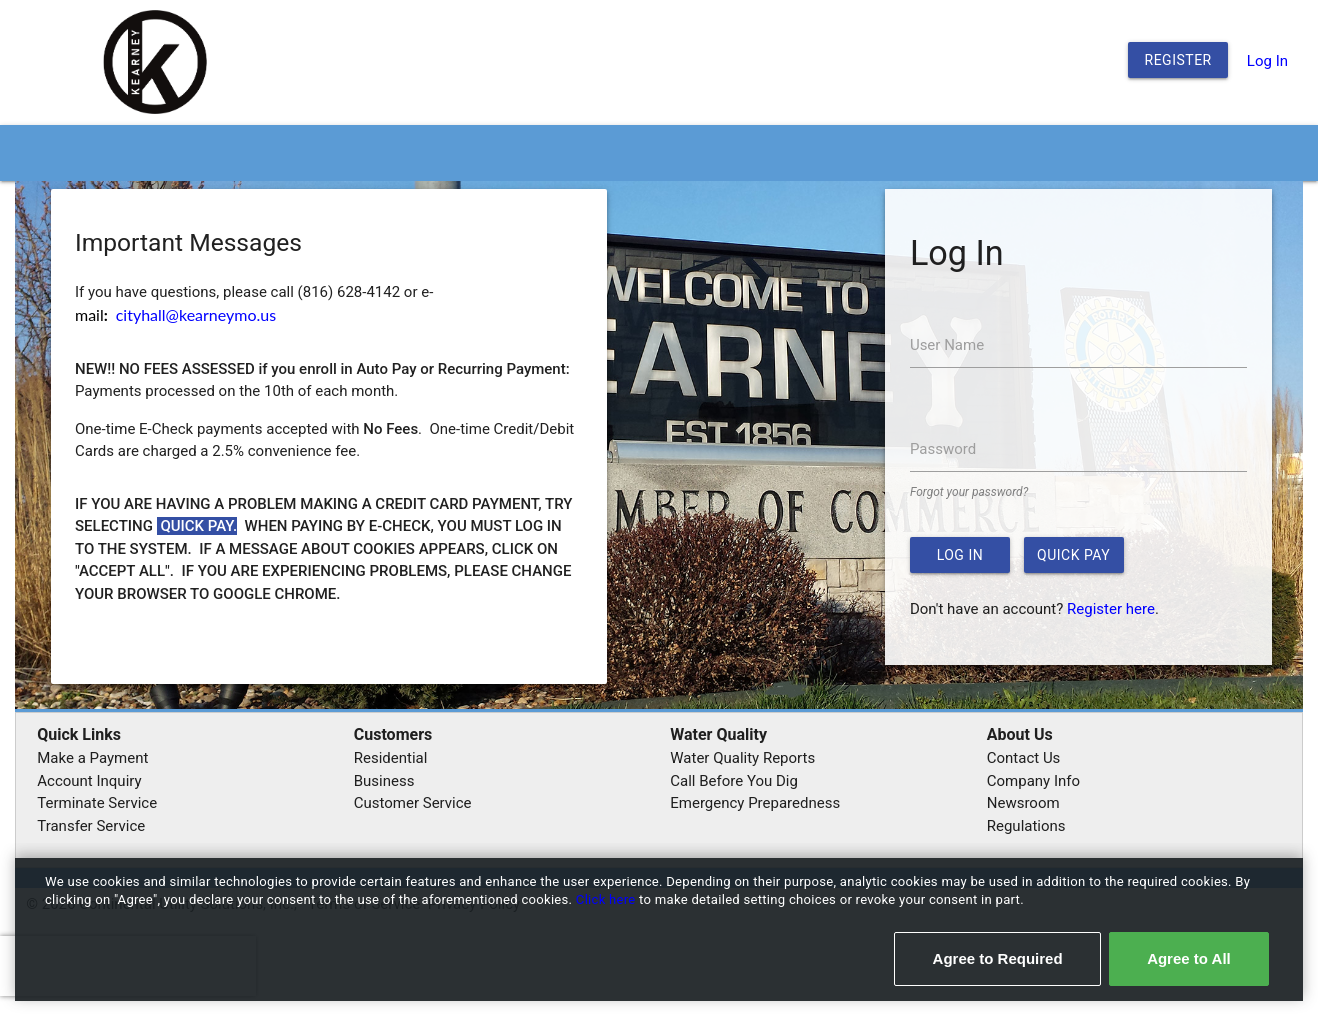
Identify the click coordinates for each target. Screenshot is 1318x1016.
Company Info (1033, 781)
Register (1178, 60)
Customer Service (413, 803)
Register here (1111, 609)
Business (384, 781)
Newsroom (1023, 803)
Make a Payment (92, 758)
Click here (607, 899)
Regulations (1026, 826)
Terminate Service (97, 803)
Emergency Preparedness (755, 803)
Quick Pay (1073, 555)
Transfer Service (91, 826)
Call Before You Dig (734, 781)
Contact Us (1024, 758)
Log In (1267, 61)
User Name (947, 345)
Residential (391, 758)
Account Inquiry (89, 781)
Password (943, 449)
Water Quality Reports (742, 758)
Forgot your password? (969, 492)
